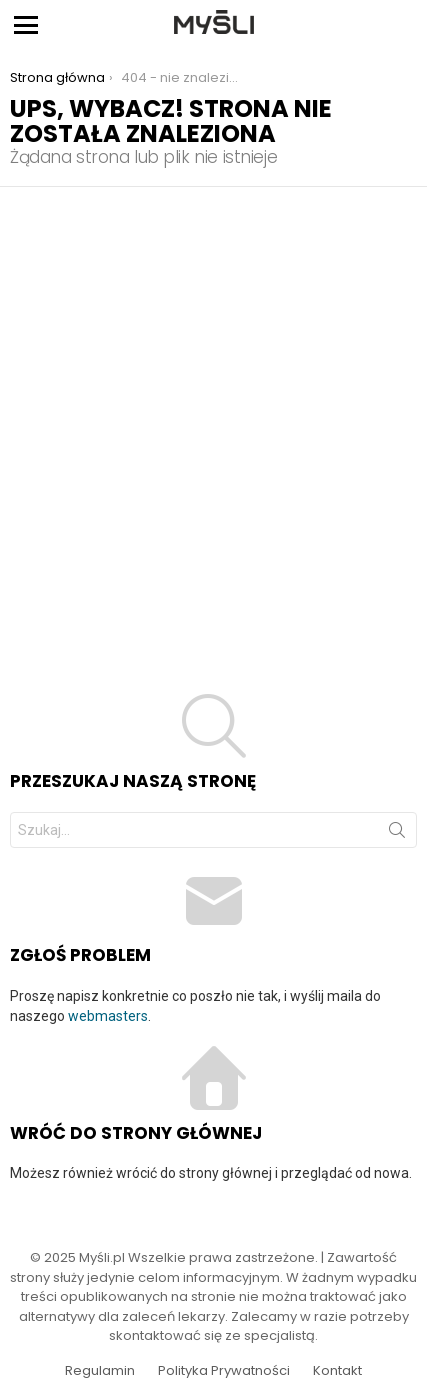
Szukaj (397, 834)
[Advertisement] (213, 410)
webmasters (108, 1016)
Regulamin (100, 1371)
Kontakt (337, 1371)
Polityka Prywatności (224, 1371)
